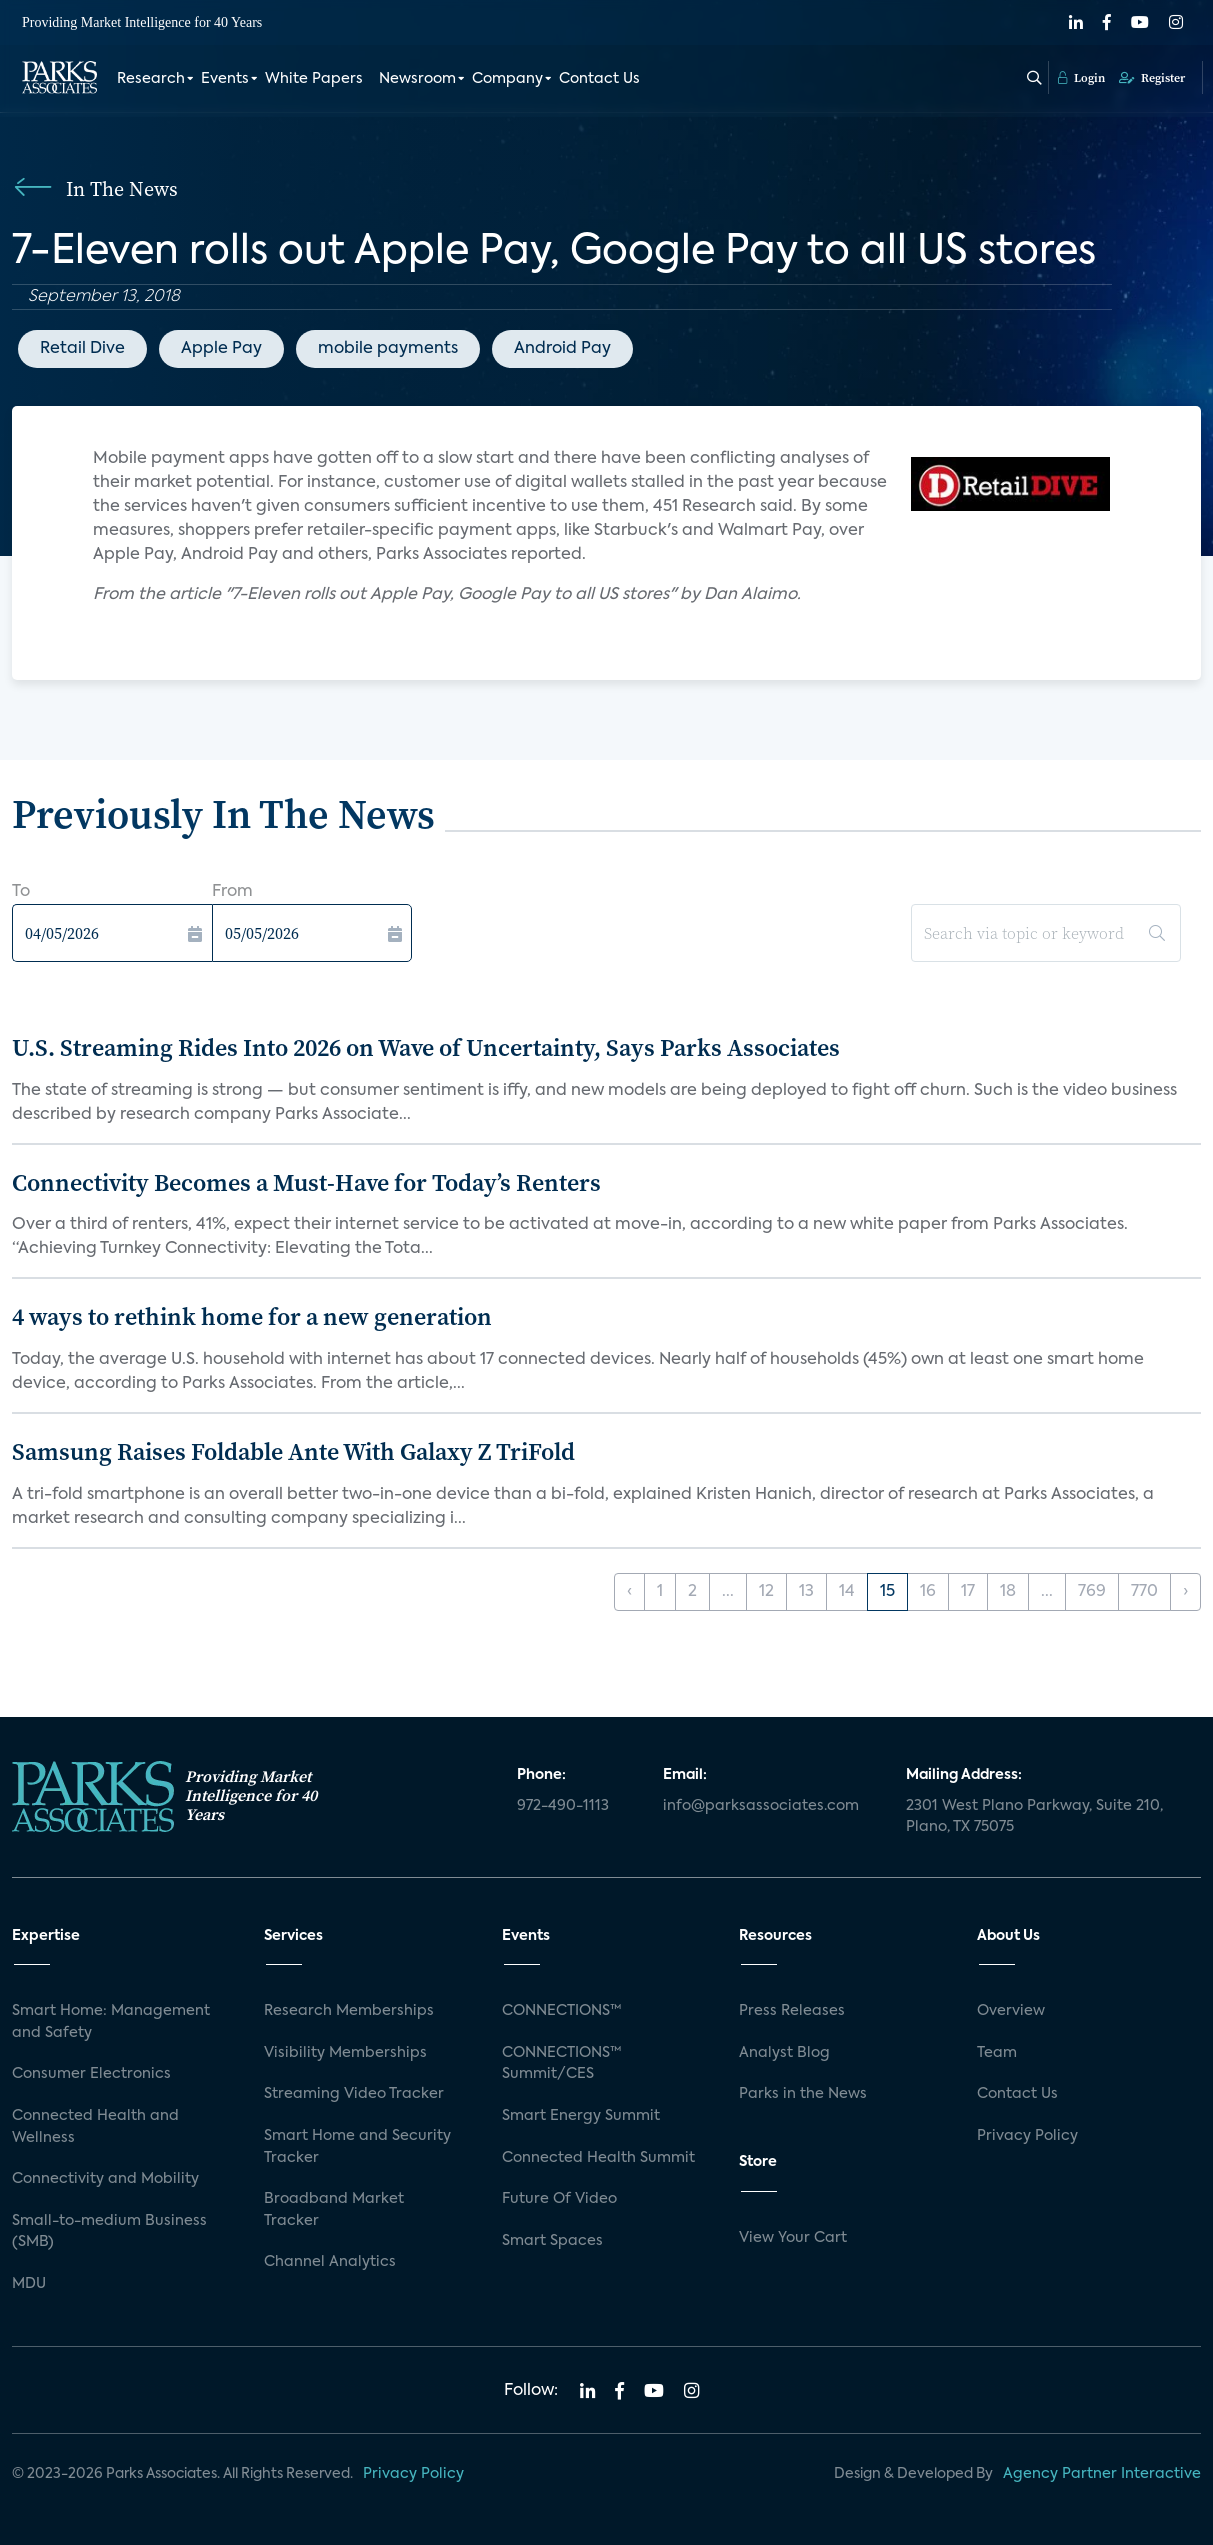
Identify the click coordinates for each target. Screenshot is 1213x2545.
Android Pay (562, 349)
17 (968, 1592)
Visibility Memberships (345, 2053)
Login (1081, 77)
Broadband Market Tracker (334, 2210)
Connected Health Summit (598, 2158)
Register (1152, 77)
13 (806, 1592)
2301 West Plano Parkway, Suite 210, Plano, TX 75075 (1034, 1817)
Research (151, 78)
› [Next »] (1185, 1592)
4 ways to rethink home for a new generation (252, 1316)
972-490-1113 (563, 1806)
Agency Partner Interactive (1102, 2474)
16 (928, 1592)
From (232, 892)
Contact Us (599, 78)
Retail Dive (82, 349)
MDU (29, 2284)
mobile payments (388, 349)
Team (997, 2053)
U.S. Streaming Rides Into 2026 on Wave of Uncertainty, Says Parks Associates (426, 1047)
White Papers (314, 78)
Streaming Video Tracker (354, 2094)
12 (766, 1592)
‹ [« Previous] (629, 1592)
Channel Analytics (330, 2262)
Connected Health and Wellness (95, 2127)
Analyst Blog (784, 2053)
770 (1144, 1592)
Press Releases (792, 2011)
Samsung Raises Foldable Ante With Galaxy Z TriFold (293, 1451)
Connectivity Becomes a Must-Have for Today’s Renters (306, 1182)
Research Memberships (349, 2011)
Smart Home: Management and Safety (111, 2022)
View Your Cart (793, 2238)
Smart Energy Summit (581, 2116)
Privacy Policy (1027, 2136)
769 (1092, 1592)
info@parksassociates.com (761, 1806)
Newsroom (417, 78)
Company (507, 78)
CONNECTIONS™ (562, 2011)
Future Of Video (559, 2199)
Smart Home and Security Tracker (357, 2147)
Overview (1011, 2011)
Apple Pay (221, 349)
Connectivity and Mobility (105, 2179)
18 (1008, 1592)
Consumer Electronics (91, 2074)
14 (847, 1592)
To (21, 892)
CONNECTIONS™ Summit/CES (562, 2064)
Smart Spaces (552, 2241)
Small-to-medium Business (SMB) (109, 2232)
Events (225, 78)
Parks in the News (803, 2094)
